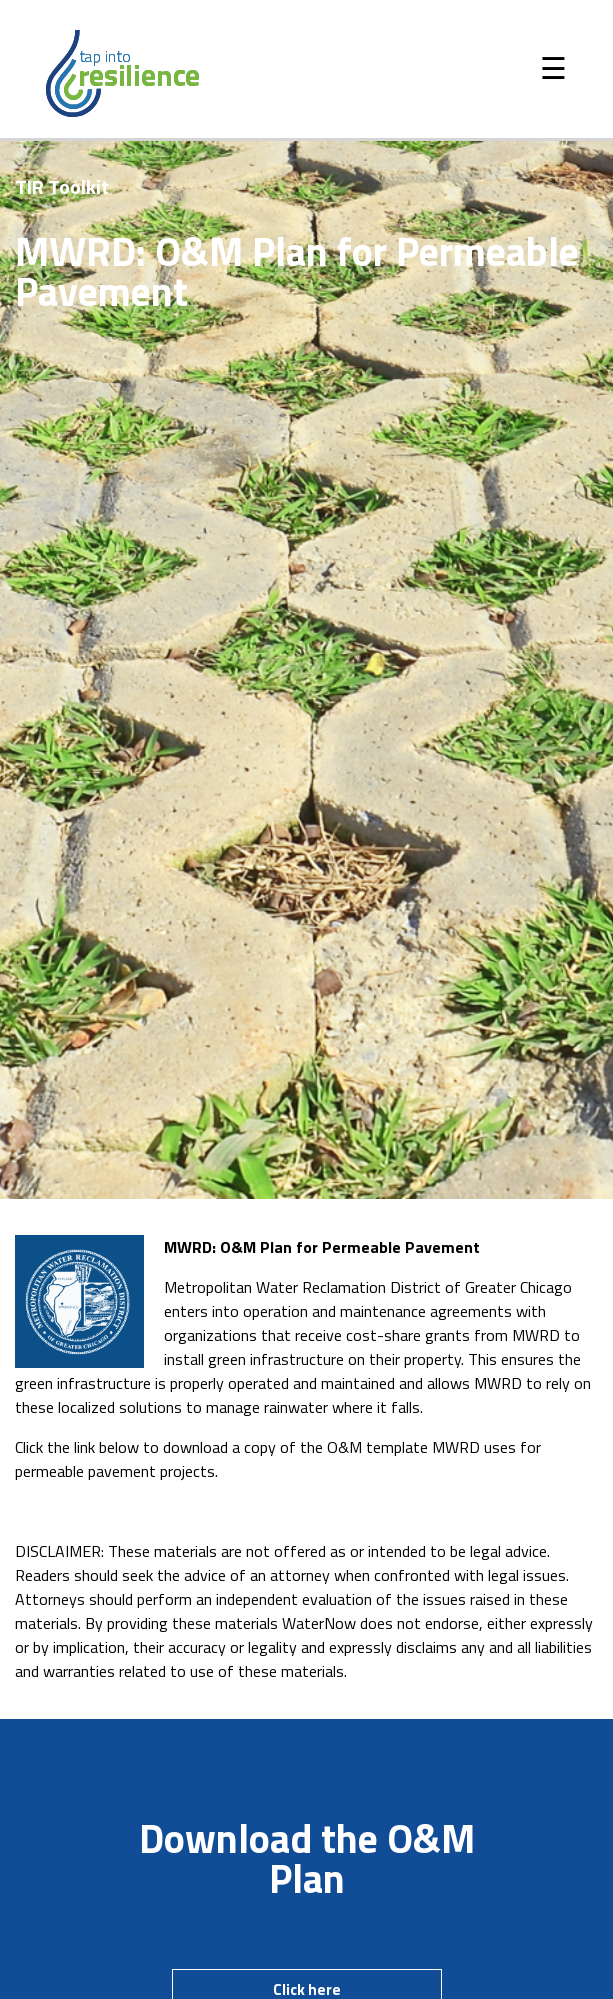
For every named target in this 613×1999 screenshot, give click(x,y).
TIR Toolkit (62, 186)
